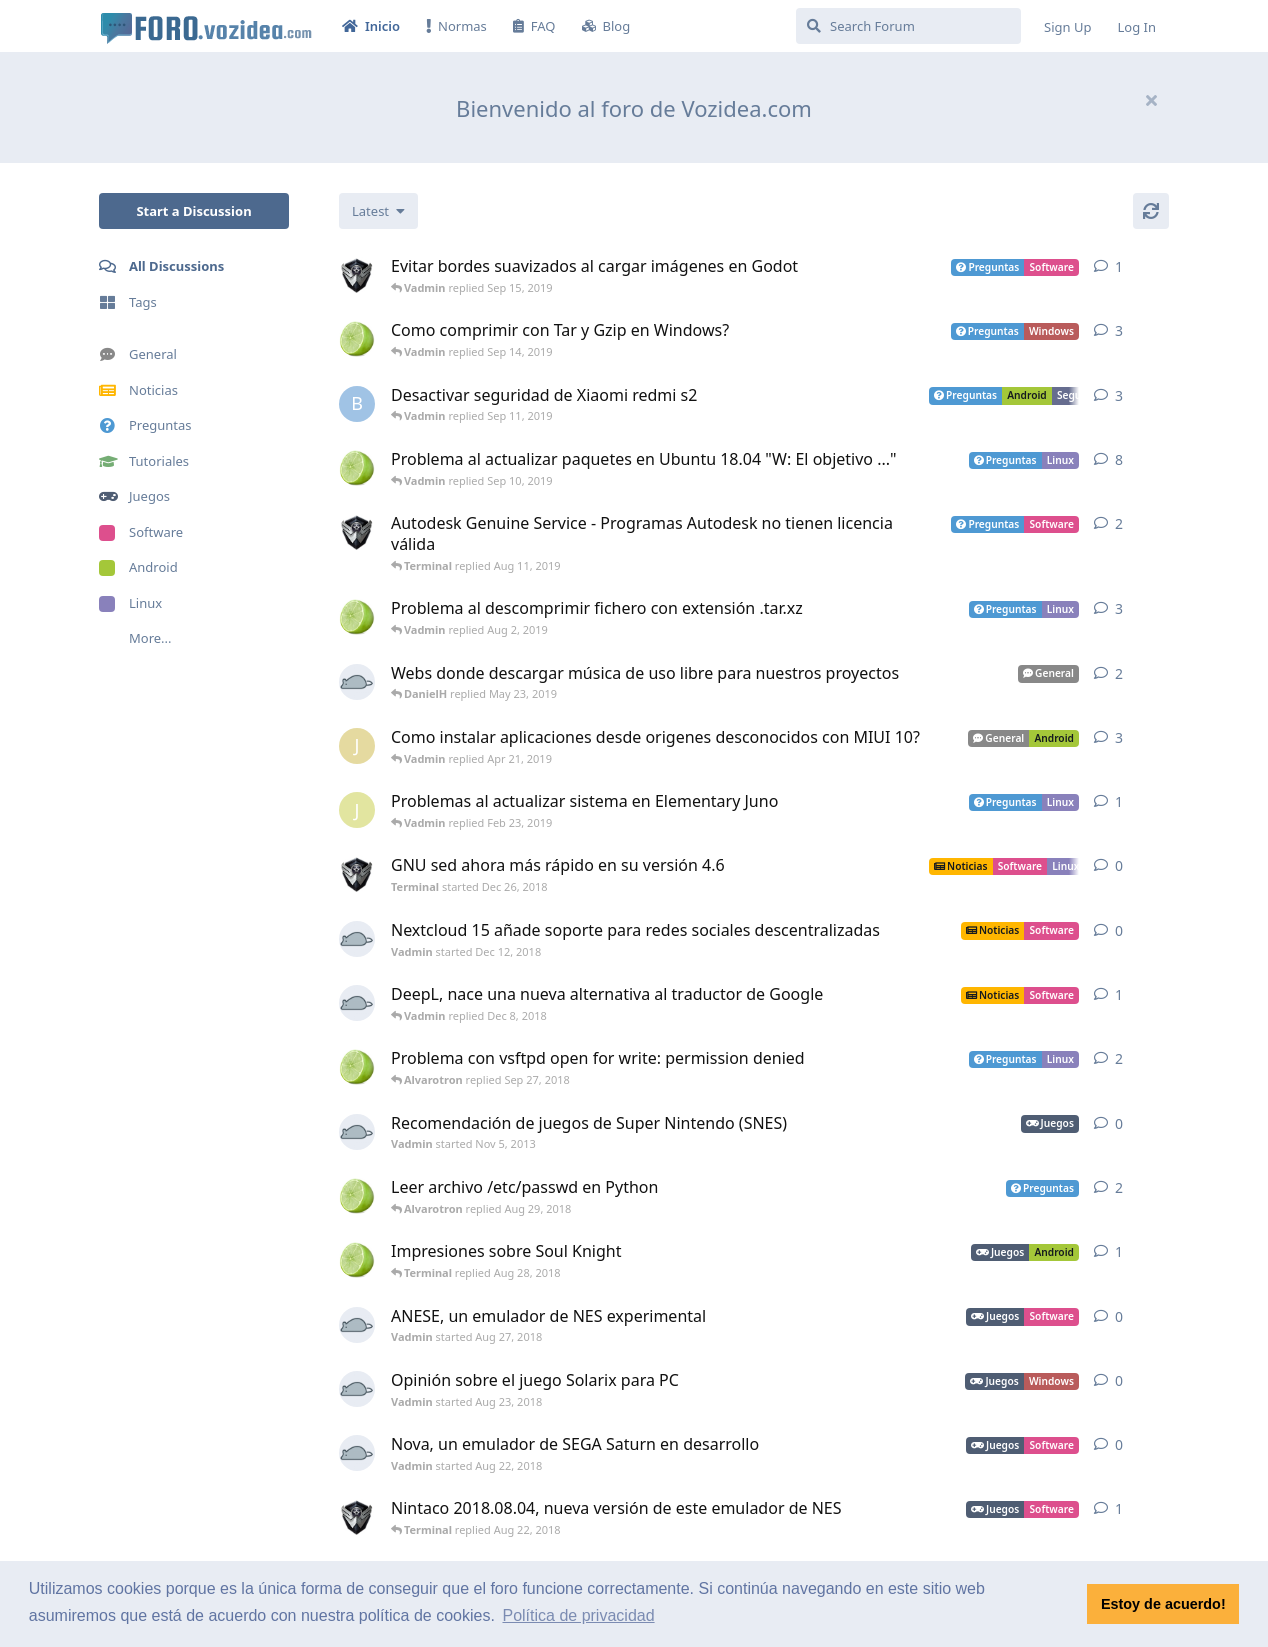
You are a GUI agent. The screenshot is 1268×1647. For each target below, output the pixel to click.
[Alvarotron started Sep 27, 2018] (357, 1067)
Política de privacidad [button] (578, 1615)
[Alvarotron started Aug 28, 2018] (357, 1196)
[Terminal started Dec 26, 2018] (357, 874)
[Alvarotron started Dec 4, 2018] (357, 468)
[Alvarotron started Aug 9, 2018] (357, 1260)
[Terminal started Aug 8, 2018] (357, 1517)
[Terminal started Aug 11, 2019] (357, 532)
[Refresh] (1151, 211)
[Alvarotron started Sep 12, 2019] (357, 339)
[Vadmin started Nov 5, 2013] (357, 1132)
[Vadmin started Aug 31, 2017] (357, 1003)
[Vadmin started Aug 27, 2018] (357, 1325)
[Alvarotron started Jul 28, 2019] (357, 617)
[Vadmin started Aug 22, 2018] (357, 1453)
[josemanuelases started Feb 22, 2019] (357, 810)
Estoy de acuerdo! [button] (1163, 1604)
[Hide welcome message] (1151, 100)
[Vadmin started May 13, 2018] (357, 682)
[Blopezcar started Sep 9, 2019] (357, 404)
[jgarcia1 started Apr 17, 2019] (357, 746)
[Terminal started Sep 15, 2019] (357, 275)
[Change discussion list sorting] (378, 211)
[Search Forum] (908, 26)
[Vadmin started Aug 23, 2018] (357, 1389)
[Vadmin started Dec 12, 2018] (357, 939)
